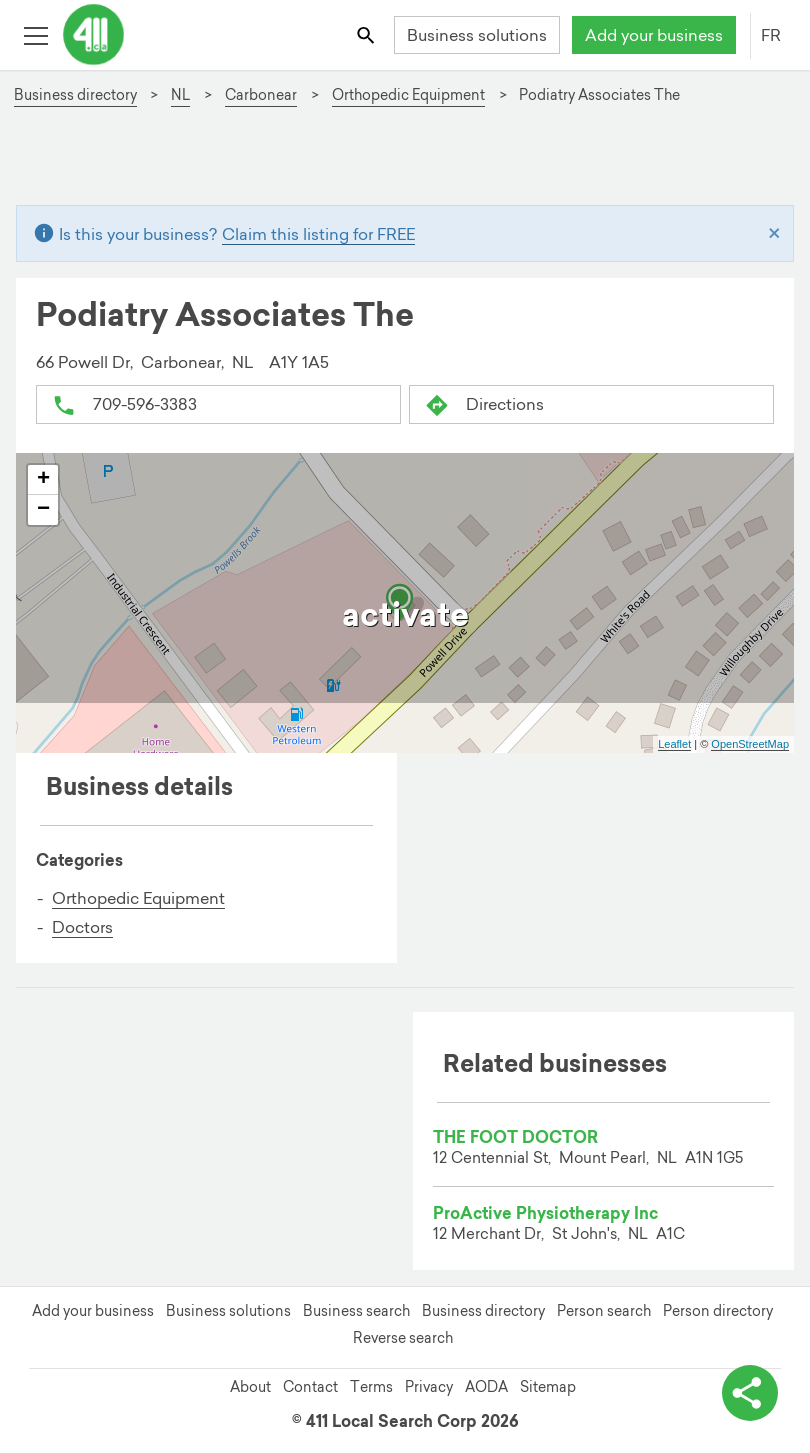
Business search (356, 1311)
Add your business (654, 35)
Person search (604, 1311)
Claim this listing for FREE (318, 234)
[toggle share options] (750, 1393)
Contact (310, 1387)
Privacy (429, 1387)
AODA (486, 1387)
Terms (371, 1387)
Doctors (82, 927)
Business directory (483, 1311)
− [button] (43, 510)
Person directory (718, 1311)
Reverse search (403, 1338)
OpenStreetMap (750, 744)
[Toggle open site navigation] (35, 34)
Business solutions (477, 35)
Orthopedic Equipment (138, 898)
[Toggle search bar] (367, 34)
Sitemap (548, 1387)
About (250, 1387)
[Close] (774, 234)
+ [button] (43, 480)
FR (771, 35)
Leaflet (674, 744)
